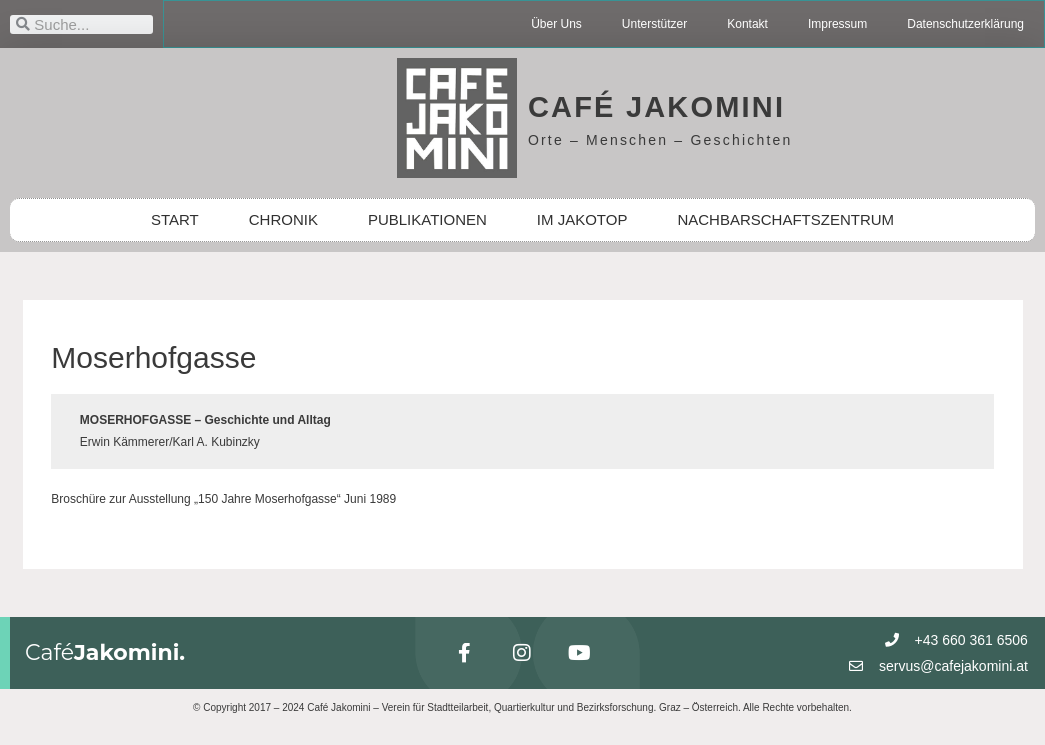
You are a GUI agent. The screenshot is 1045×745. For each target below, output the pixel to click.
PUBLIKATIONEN (427, 219)
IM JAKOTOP (582, 219)
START (175, 219)
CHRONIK (283, 219)
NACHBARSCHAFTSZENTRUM (785, 219)
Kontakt (747, 24)
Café (105, 652)
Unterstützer (654, 24)
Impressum (837, 24)
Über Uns (556, 24)
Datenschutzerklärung (965, 24)
